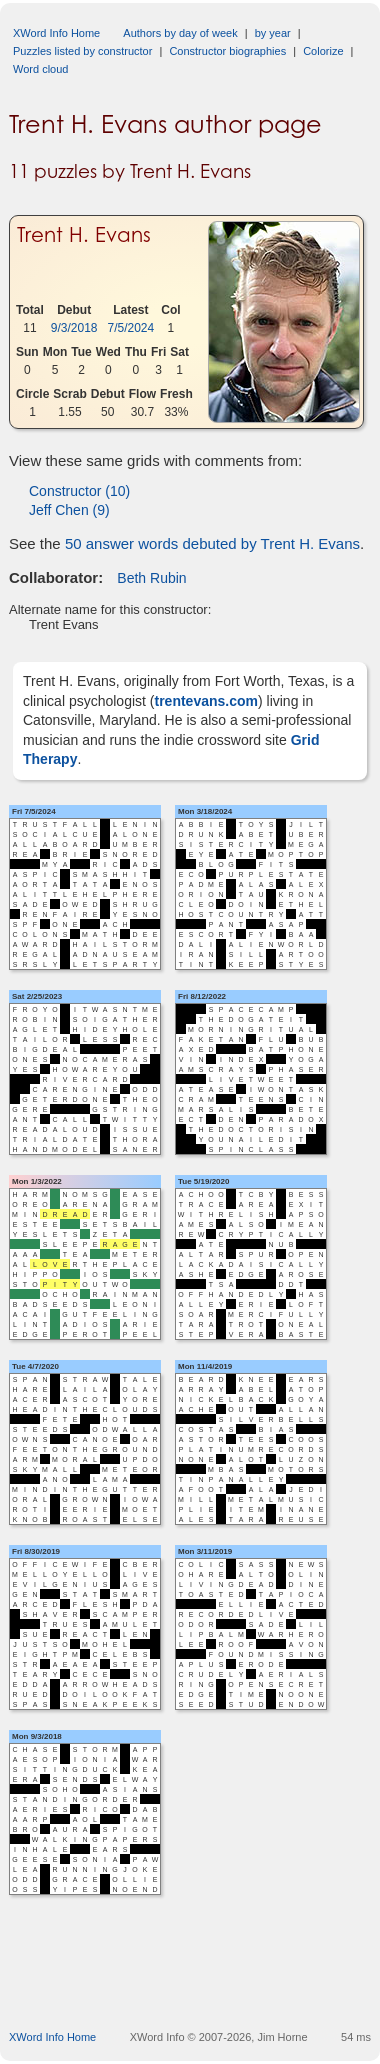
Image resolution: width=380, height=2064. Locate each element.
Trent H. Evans (84, 235)
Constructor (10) (79, 491)
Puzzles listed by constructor (82, 51)
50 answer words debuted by (212, 543)
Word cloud (40, 69)
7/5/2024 (131, 328)
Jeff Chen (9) (69, 510)
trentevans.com (206, 701)
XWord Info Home (56, 33)
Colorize (323, 51)
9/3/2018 (74, 328)
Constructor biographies (227, 51)
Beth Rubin (151, 578)
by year (273, 33)
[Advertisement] (194, 1982)
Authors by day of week (180, 33)
